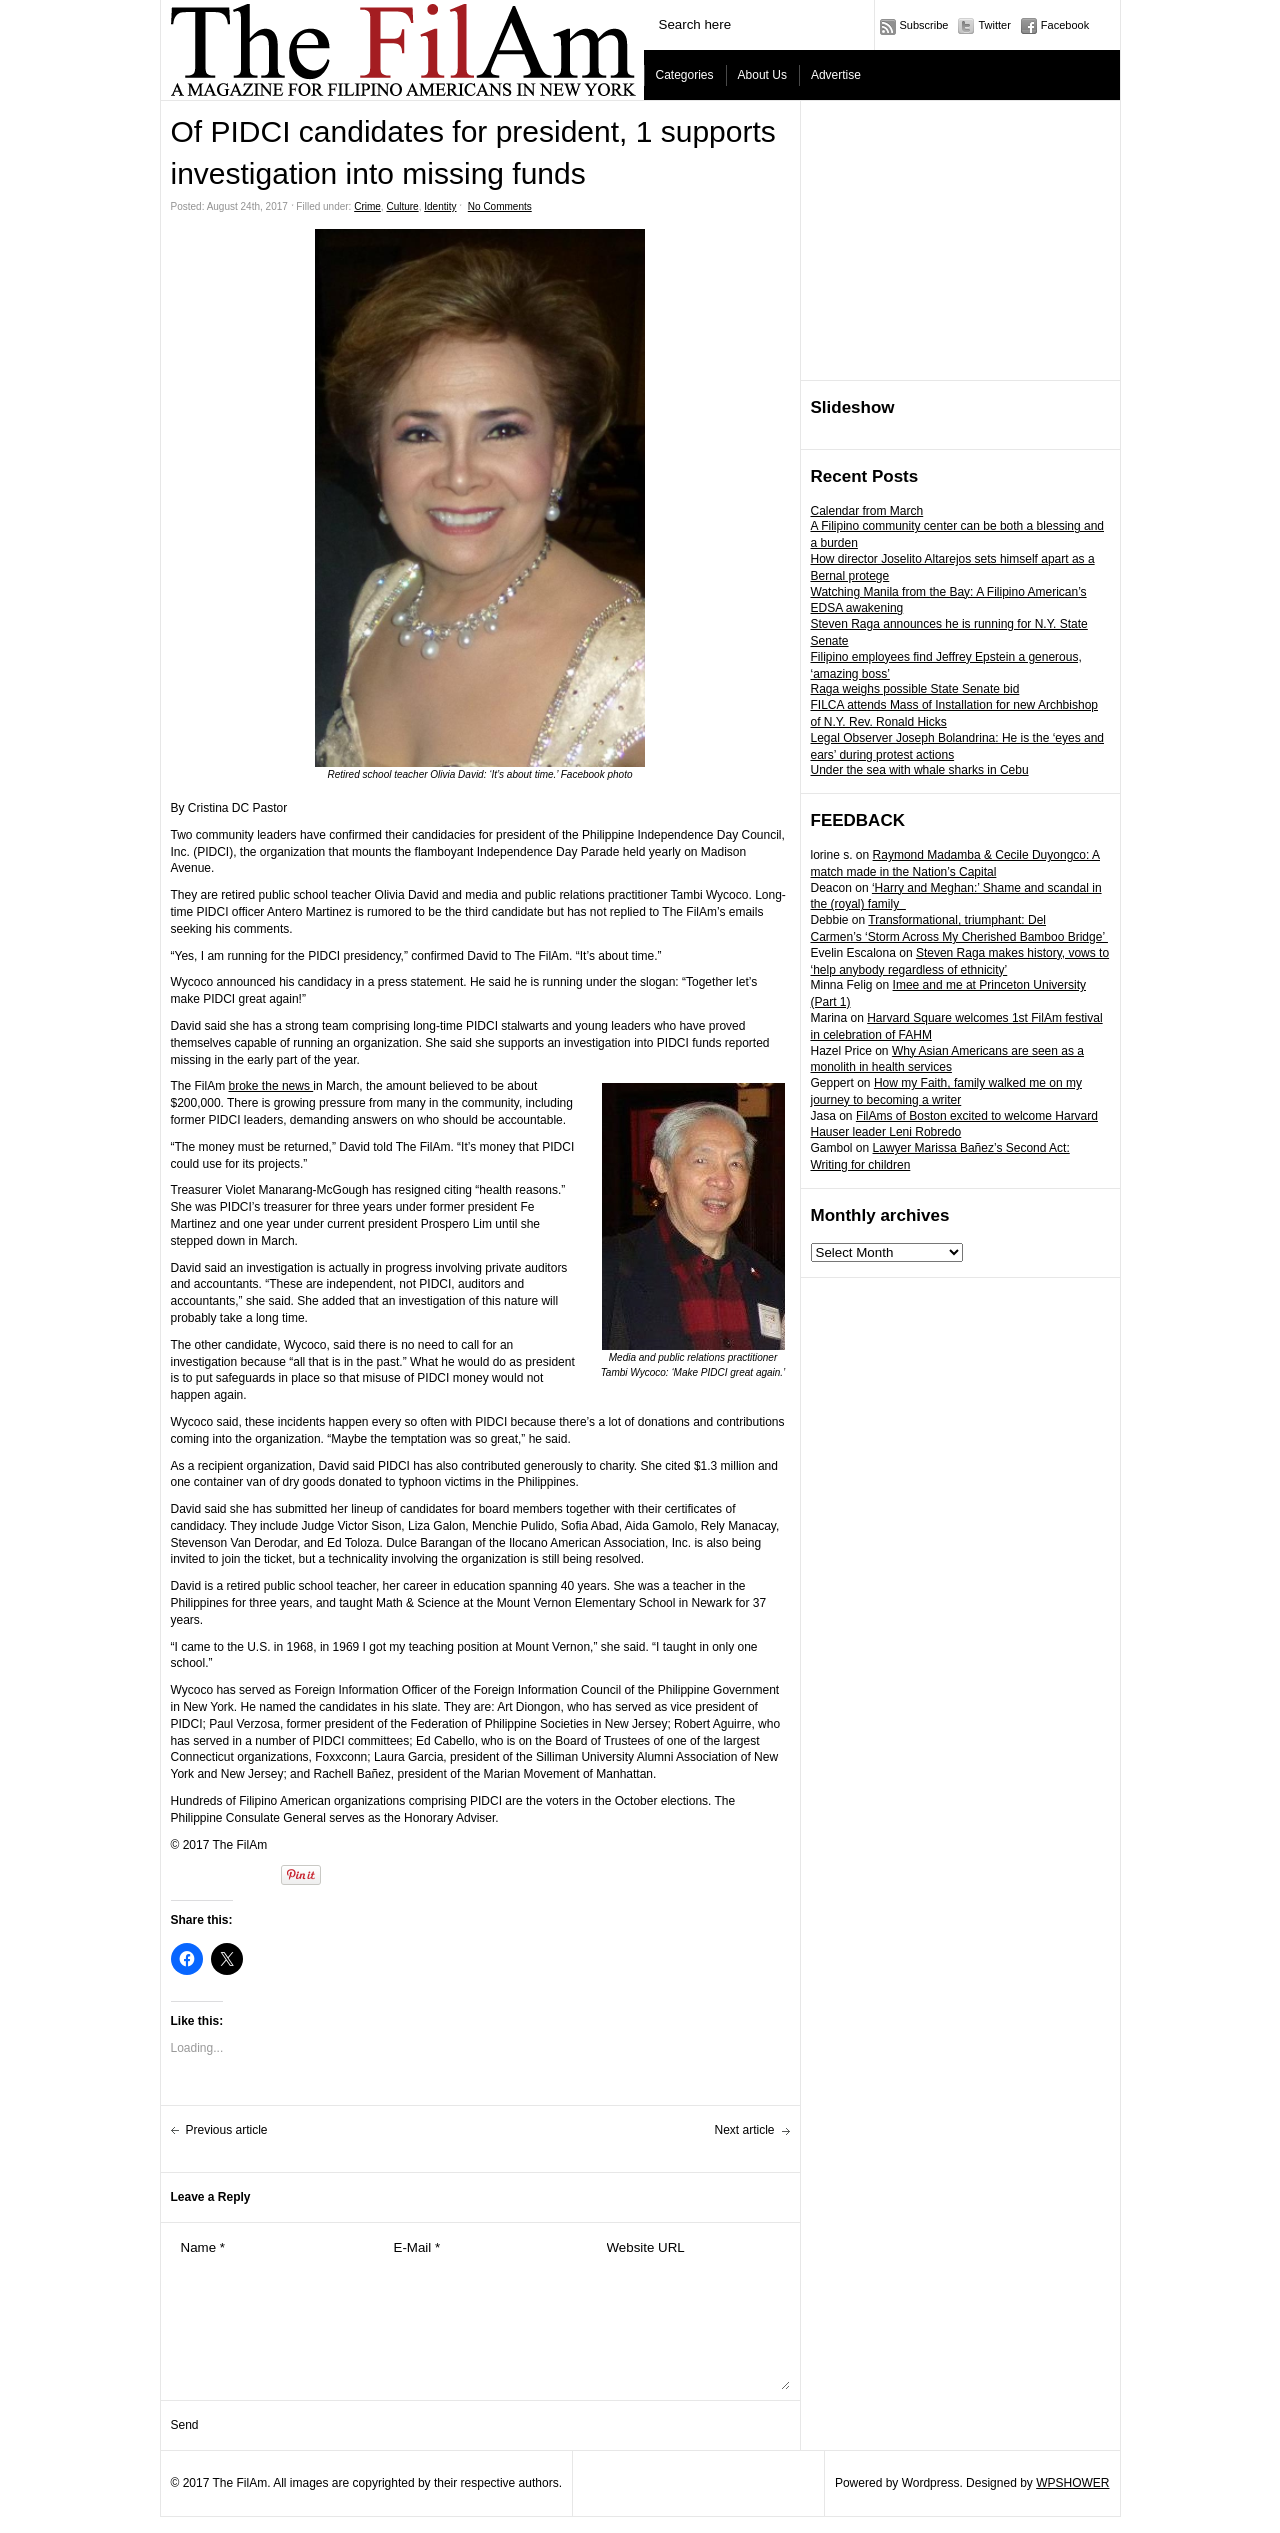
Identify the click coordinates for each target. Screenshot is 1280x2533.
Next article (744, 2130)
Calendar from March (867, 511)
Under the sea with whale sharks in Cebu (920, 770)
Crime (367, 206)
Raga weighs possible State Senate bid (915, 689)
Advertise (836, 75)
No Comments (500, 206)
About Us (762, 75)
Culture (402, 206)
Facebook (1065, 25)
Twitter (994, 25)
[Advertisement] (961, 241)
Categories (685, 75)
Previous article (227, 2130)
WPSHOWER (1072, 2483)
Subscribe (924, 25)
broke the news (271, 1086)
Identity (440, 206)
